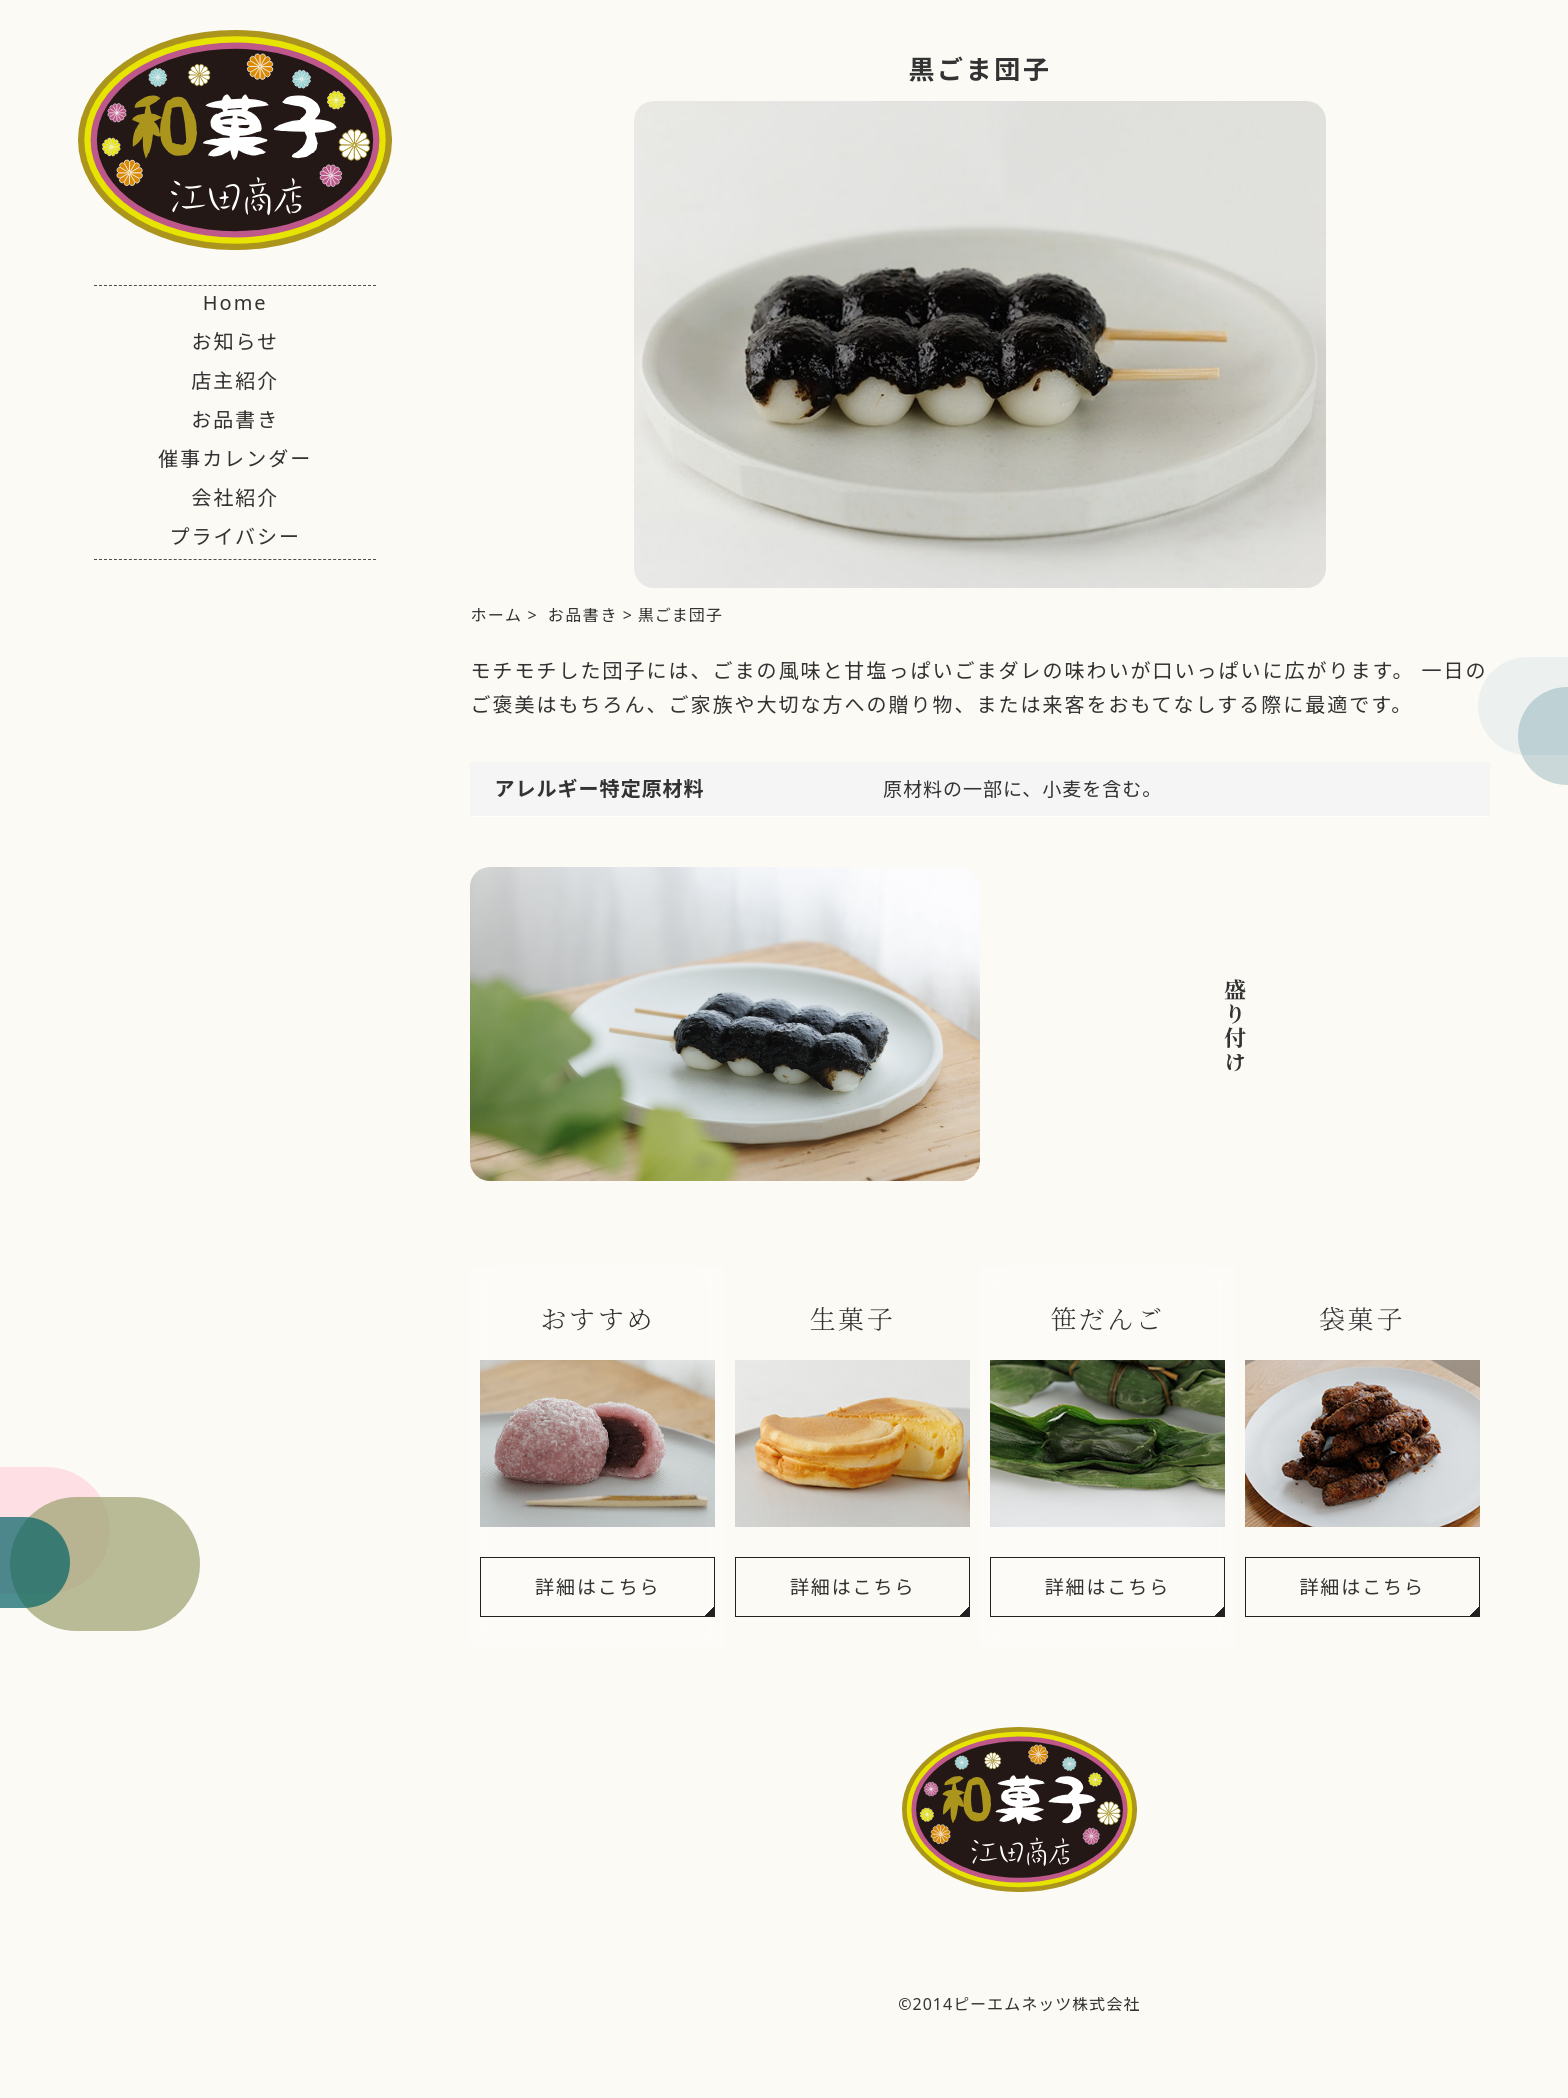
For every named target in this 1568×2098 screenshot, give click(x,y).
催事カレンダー (235, 458)
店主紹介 (235, 380)
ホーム (496, 615)
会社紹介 (235, 497)
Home (235, 302)
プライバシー (235, 536)
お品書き (235, 419)
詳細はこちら (597, 1587)
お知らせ (235, 341)
